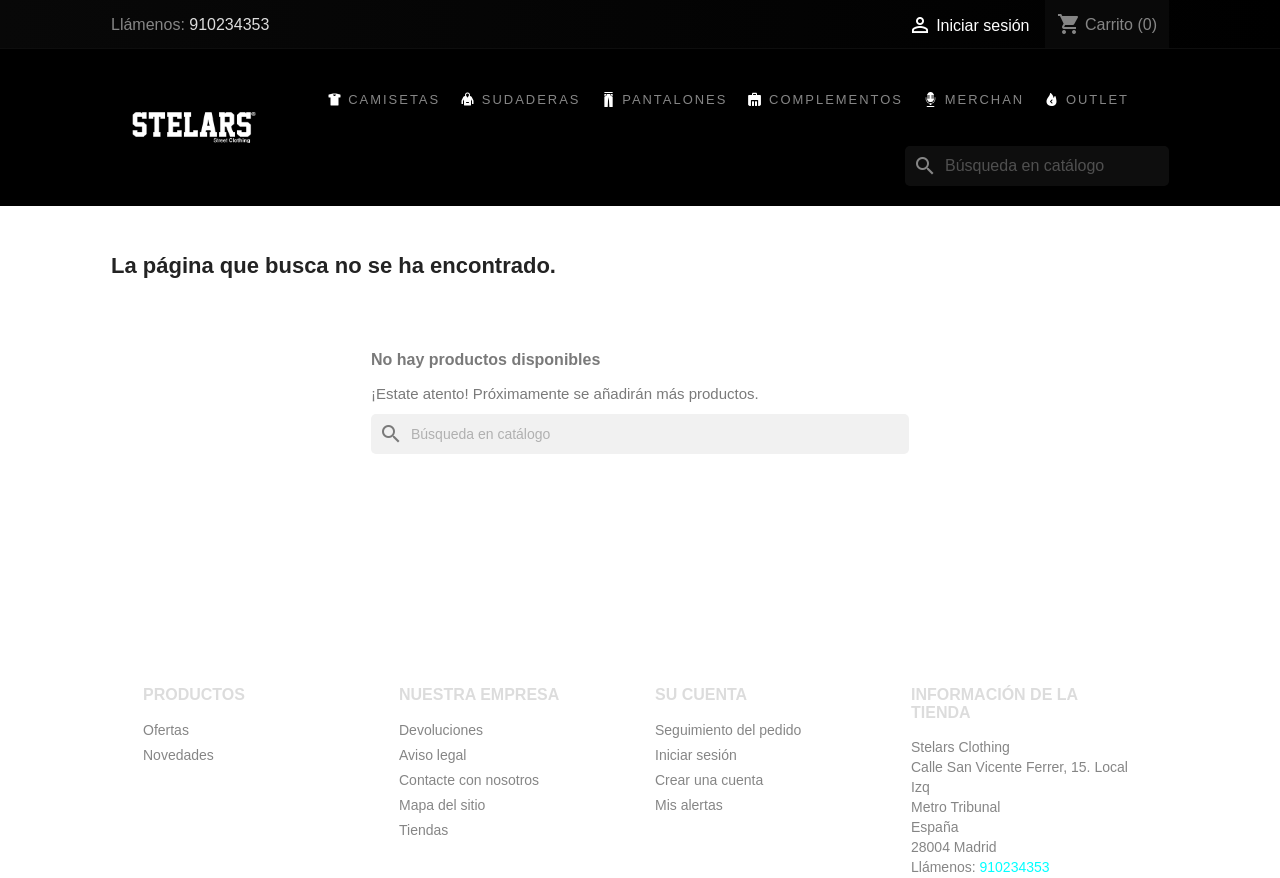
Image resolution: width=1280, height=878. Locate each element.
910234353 (229, 24)
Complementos (836, 99)
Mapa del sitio (442, 805)
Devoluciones (441, 730)
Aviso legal (432, 755)
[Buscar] (1037, 166)
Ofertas (166, 730)
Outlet (1097, 99)
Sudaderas (531, 99)
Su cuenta (701, 694)
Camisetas (394, 99)
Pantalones (674, 99)
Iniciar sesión (696, 755)
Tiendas (423, 830)
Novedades (178, 755)
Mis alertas (689, 805)
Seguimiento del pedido (728, 730)
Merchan (985, 99)
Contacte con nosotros (469, 780)
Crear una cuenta (709, 780)
